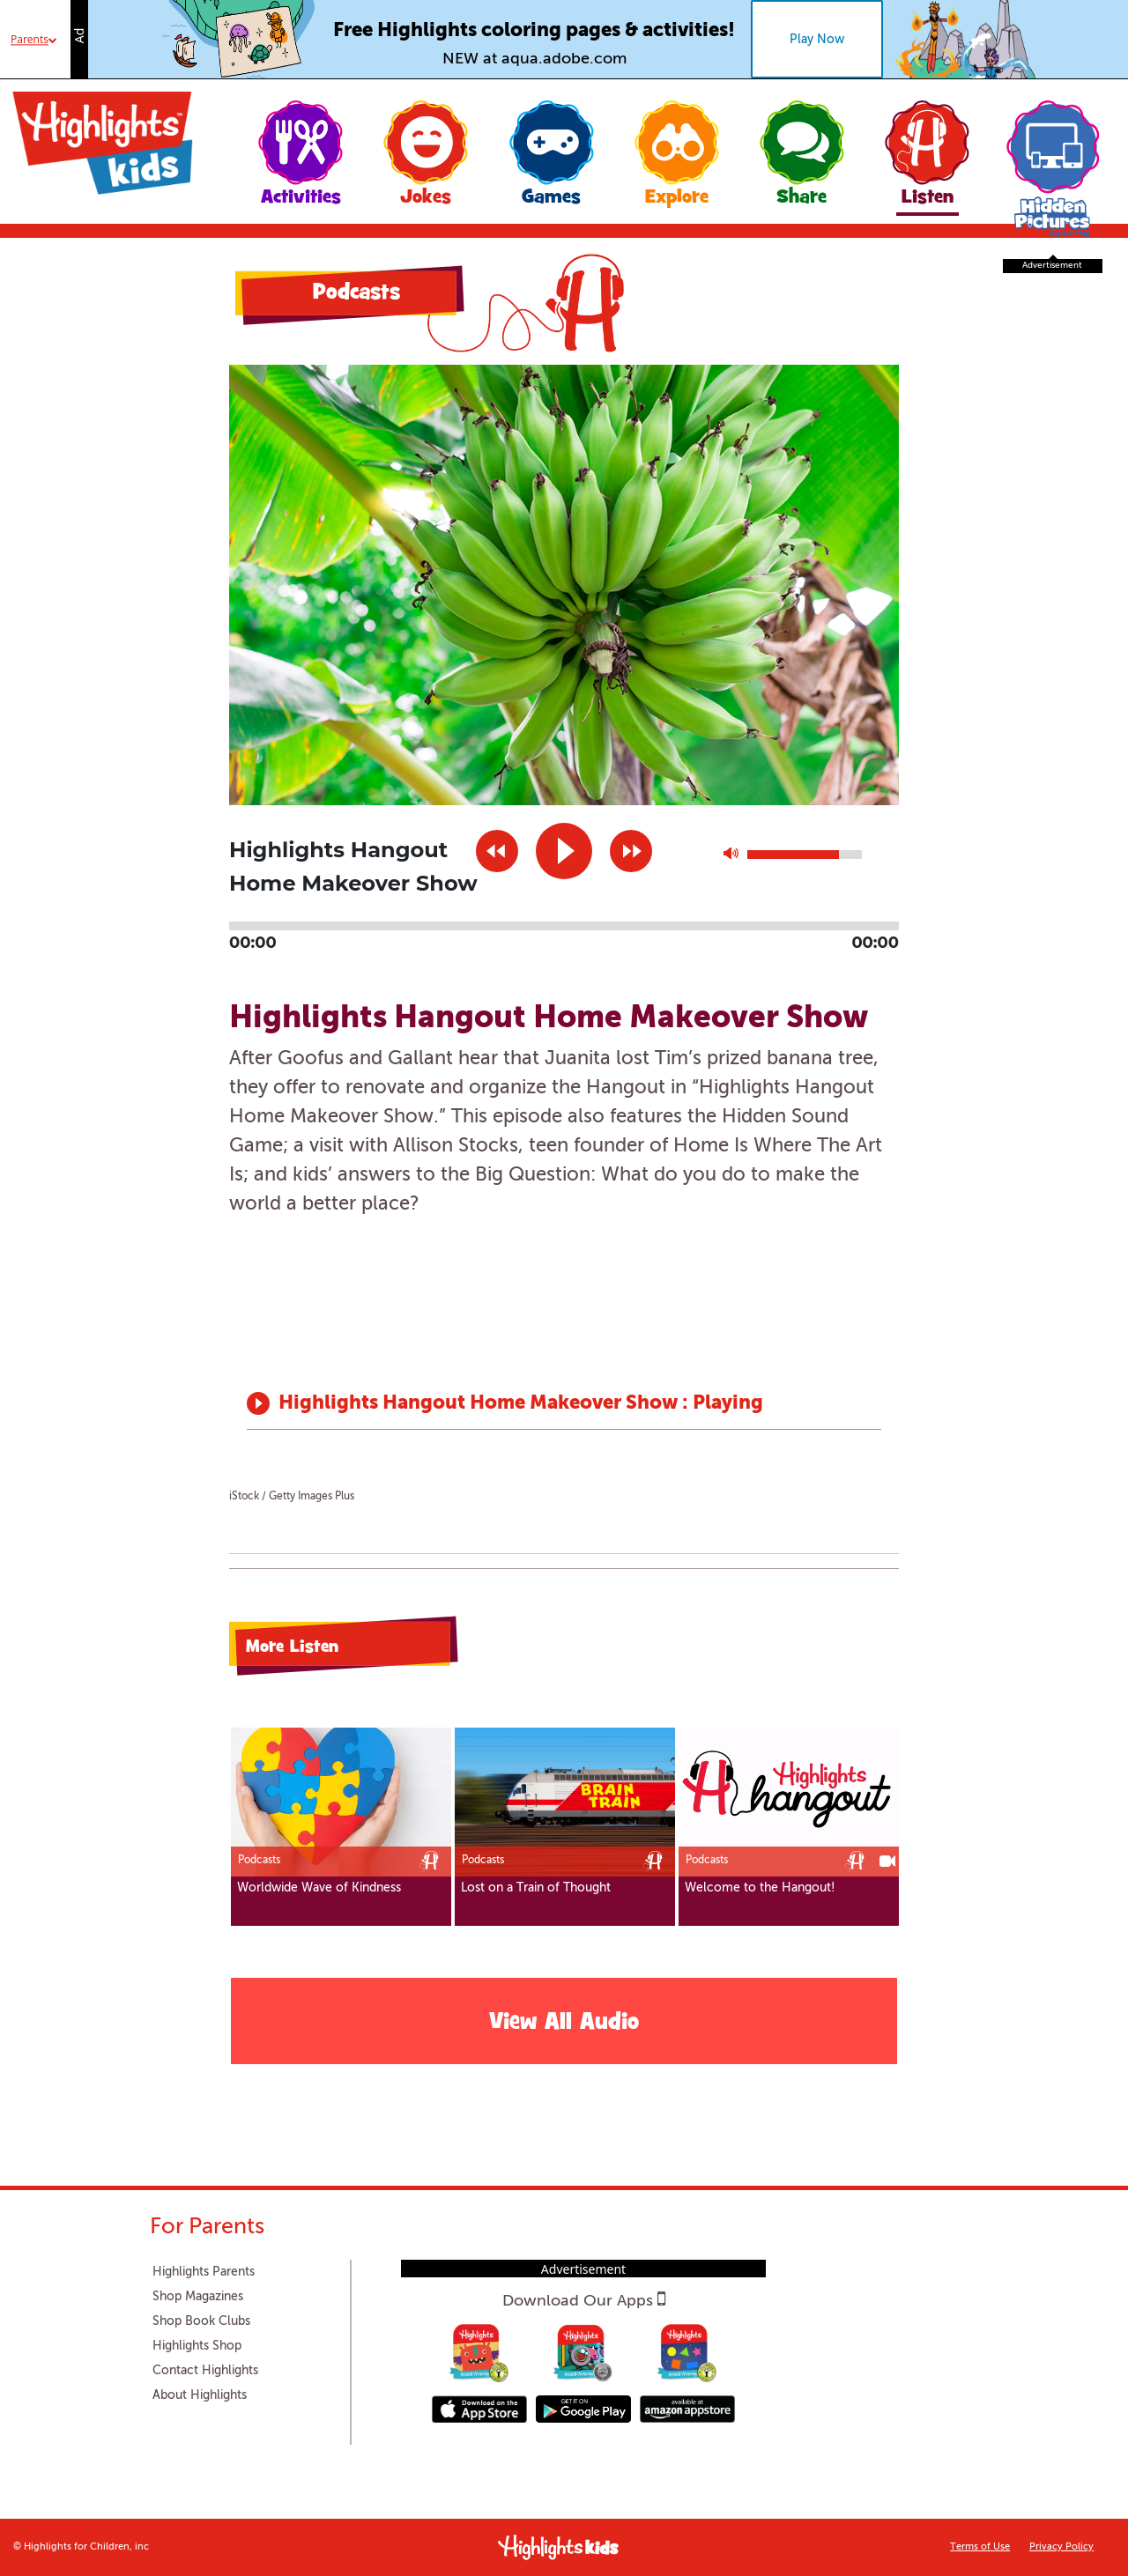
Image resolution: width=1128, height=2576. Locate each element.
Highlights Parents (203, 2272)
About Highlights (199, 2395)
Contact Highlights (205, 2371)
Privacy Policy (1061, 2547)
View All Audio (564, 2023)
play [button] (564, 851)
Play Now (817, 39)
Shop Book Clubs (201, 2321)
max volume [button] (731, 858)
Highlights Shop (196, 2346)
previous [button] (497, 851)
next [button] (631, 851)
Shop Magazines (197, 2297)
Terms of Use (980, 2547)
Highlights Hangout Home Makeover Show (480, 1403)
